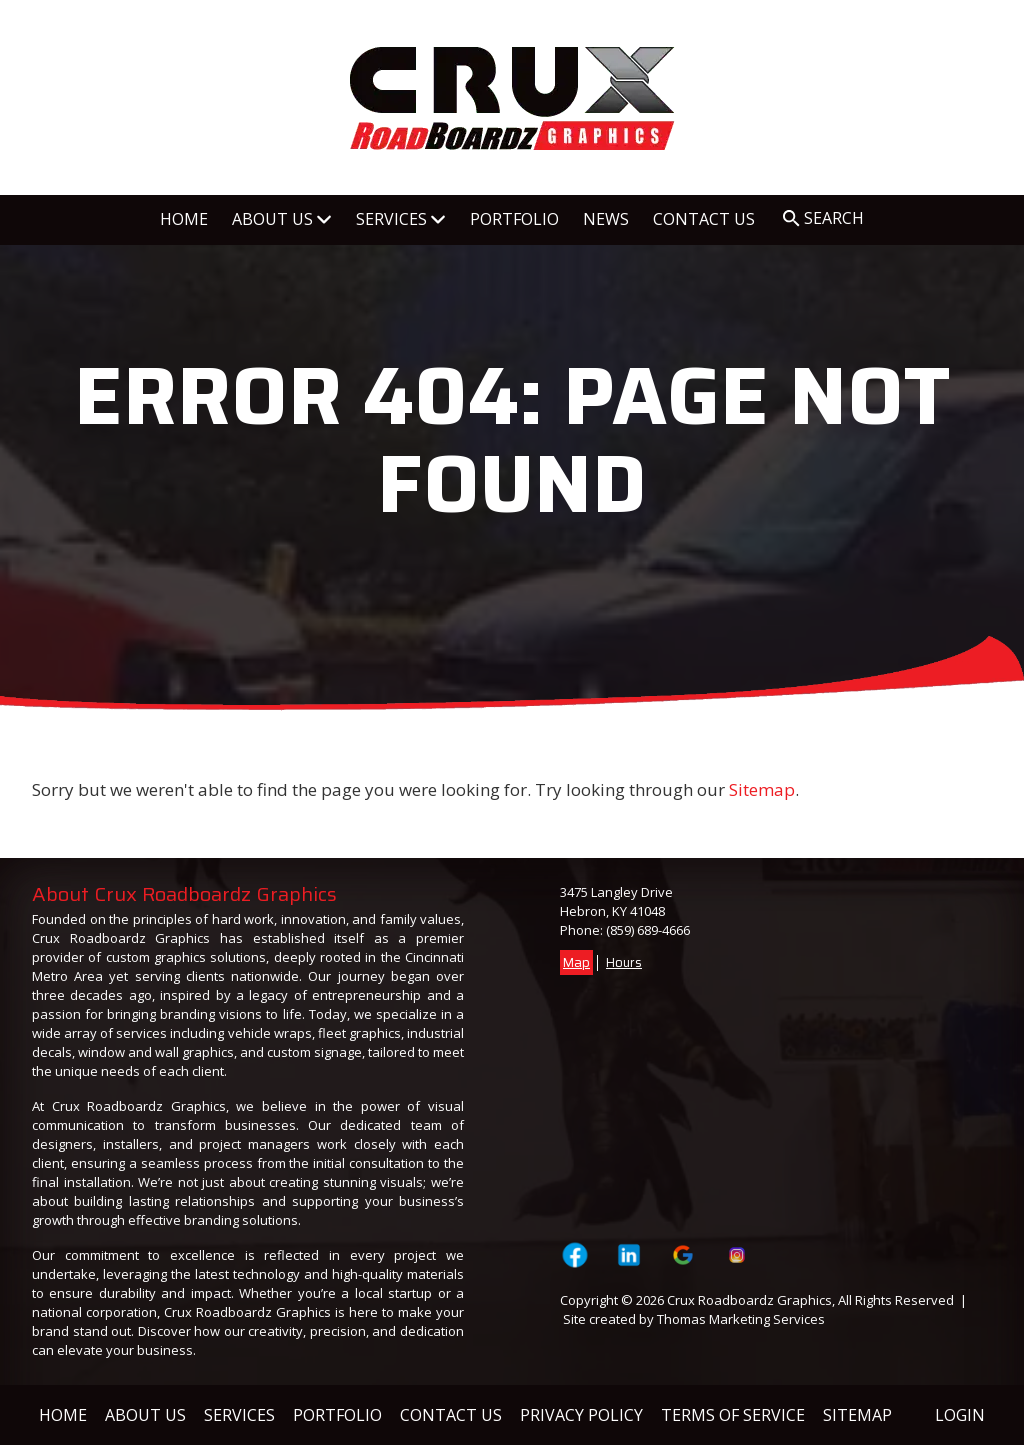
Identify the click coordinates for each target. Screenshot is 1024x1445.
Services (239, 1415)
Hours (624, 962)
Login (960, 1415)
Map (576, 962)
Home (63, 1415)
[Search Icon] (823, 219)
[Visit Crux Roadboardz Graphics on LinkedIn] (629, 1255)
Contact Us (451, 1415)
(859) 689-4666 (648, 930)
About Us (145, 1415)
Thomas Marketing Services (741, 1319)
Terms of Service (733, 1415)
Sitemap (762, 789)
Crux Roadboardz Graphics (749, 1300)
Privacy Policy (581, 1415)
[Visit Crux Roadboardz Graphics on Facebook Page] (574, 1255)
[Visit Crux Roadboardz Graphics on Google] (683, 1255)
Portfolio (337, 1415)
